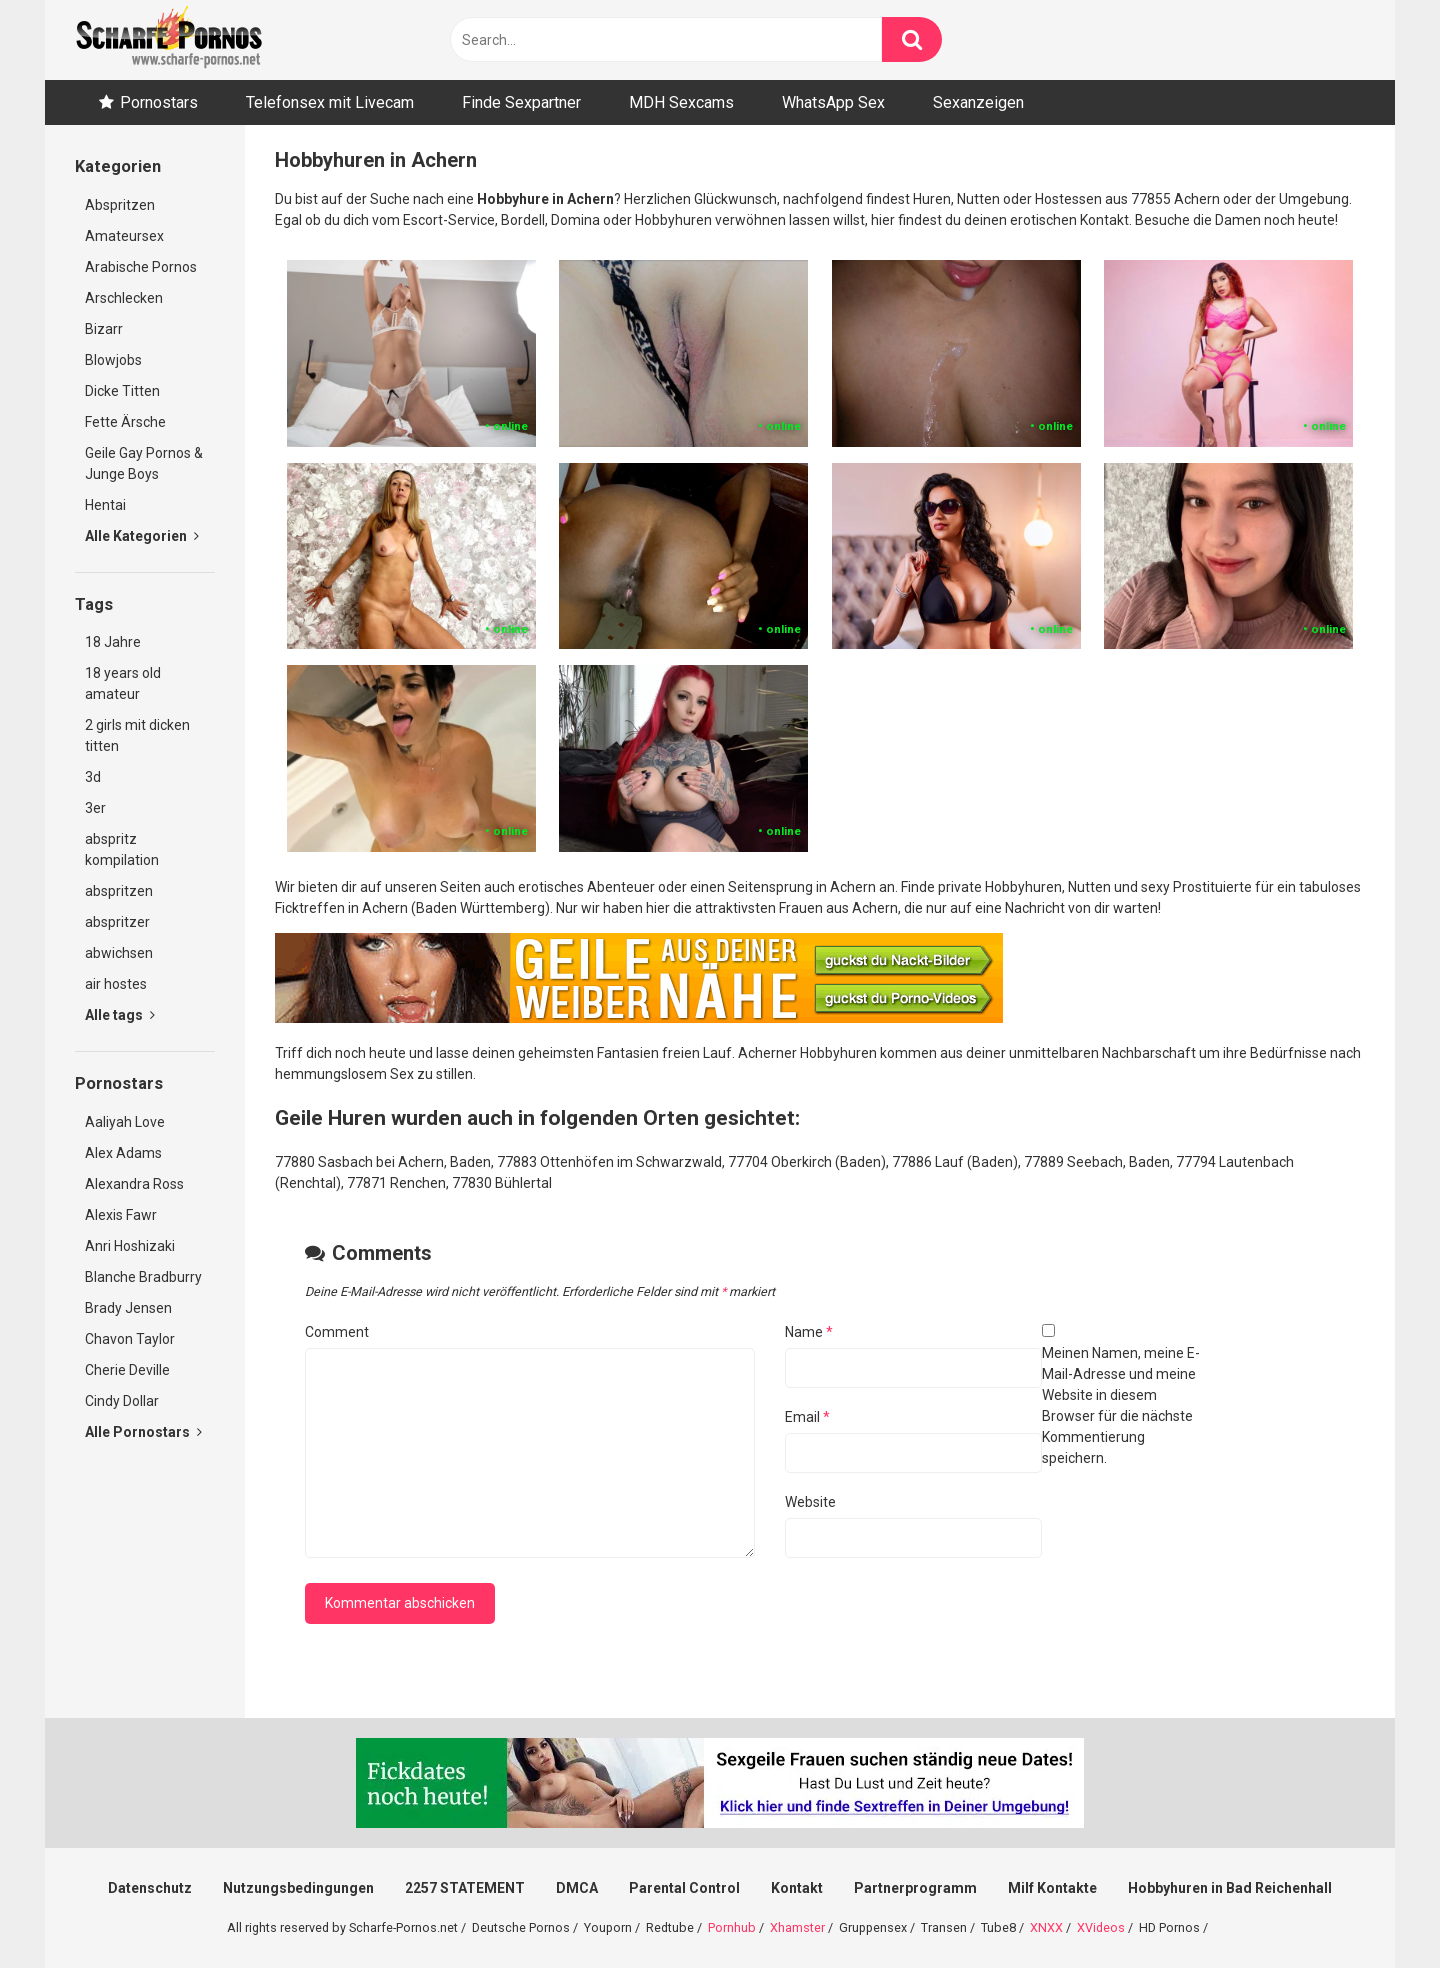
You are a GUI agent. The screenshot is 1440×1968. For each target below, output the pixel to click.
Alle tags (120, 1015)
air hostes (116, 984)
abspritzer (117, 922)
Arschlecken (124, 298)
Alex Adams (123, 1153)
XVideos (1101, 1927)
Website (810, 1502)
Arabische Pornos (141, 267)
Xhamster (797, 1927)
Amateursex (124, 236)
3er (95, 808)
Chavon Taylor (130, 1339)
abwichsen (119, 953)
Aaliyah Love (125, 1122)
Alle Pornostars (143, 1432)
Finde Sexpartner (521, 102)
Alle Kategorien (142, 536)
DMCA (577, 1888)
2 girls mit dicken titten (137, 735)
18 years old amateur (123, 683)
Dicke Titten (122, 391)
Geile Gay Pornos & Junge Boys (144, 463)
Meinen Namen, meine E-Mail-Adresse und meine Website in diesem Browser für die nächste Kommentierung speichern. (1121, 1405)
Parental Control (684, 1888)
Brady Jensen (128, 1308)
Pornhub (732, 1927)
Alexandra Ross (134, 1184)
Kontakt (797, 1888)
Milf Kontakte (1052, 1888)
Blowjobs (113, 360)
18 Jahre (113, 642)
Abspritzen (120, 205)
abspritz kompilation (122, 849)
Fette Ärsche (125, 422)
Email (807, 1417)
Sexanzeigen (978, 102)
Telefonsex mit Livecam (330, 102)
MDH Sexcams (681, 102)
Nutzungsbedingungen (298, 1888)
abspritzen (119, 891)
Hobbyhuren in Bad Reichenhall (1230, 1888)
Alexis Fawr (121, 1215)
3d (93, 777)
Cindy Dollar (122, 1401)
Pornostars (159, 102)
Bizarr (104, 329)
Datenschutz (150, 1888)
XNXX (1046, 1927)
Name (809, 1332)
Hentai (105, 505)
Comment (337, 1332)
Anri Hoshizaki (130, 1246)
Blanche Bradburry (143, 1277)
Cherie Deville (127, 1370)
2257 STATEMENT (465, 1888)
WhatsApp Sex (833, 102)
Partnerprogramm (915, 1888)
